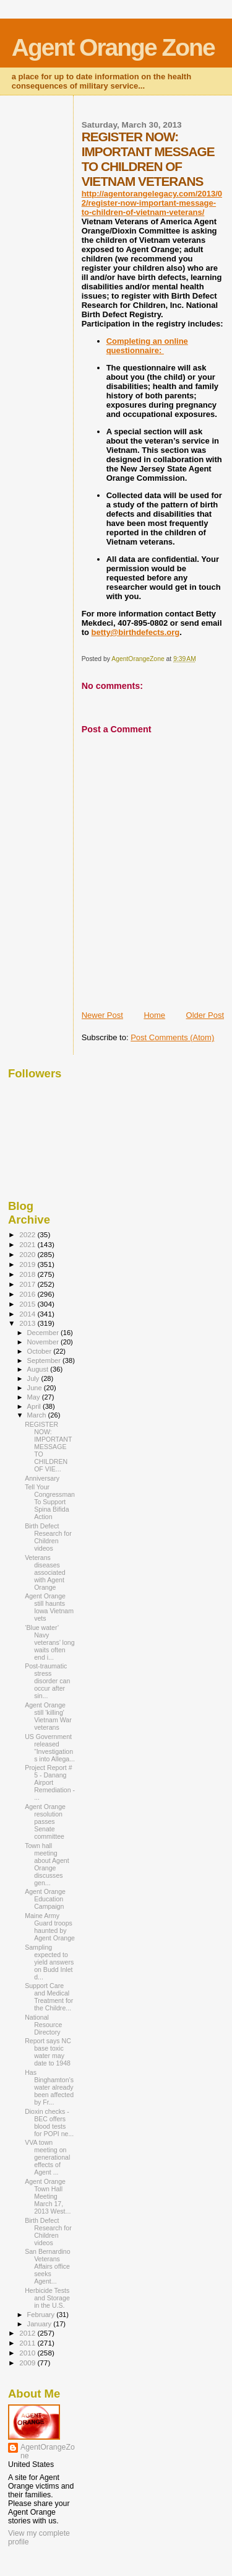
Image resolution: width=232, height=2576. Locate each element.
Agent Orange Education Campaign (45, 1899)
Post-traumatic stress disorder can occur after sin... (47, 1680)
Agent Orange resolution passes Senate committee (45, 1821)
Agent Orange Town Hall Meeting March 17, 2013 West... (48, 2196)
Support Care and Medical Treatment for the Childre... (49, 1997)
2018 (28, 1274)
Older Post (205, 1015)
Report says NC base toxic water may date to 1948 (48, 2052)
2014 (28, 1314)
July (34, 1378)
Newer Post (102, 1015)
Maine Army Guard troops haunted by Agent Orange (50, 1927)
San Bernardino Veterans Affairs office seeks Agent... (48, 2266)
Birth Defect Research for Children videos (48, 1537)
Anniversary (42, 1478)
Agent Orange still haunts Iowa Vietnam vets (49, 1607)
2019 (28, 1264)
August (39, 1369)
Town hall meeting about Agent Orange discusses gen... (47, 1864)
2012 (28, 2333)
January (40, 2324)
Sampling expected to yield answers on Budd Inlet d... (49, 1962)
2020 (28, 1254)
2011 (28, 2343)
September (45, 1360)
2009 (28, 2363)
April (35, 1406)
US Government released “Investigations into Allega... (50, 1748)
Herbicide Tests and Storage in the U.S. (47, 2298)
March (37, 1415)
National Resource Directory (43, 2024)
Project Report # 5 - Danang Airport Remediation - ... (50, 1782)
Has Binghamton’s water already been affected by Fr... (49, 2087)
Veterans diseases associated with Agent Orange (45, 1572)
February (42, 2314)
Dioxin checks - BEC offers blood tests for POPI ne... (49, 2122)
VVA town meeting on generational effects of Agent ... (47, 2157)
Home (154, 1015)
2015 (28, 1304)
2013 (28, 1323)
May (34, 1397)
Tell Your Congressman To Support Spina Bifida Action (50, 1501)
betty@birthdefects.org (136, 632)
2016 (28, 1294)
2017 (28, 1284)
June (35, 1387)
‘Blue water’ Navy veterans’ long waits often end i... (49, 1642)
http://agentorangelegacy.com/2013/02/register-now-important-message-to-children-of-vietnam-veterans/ (152, 203)
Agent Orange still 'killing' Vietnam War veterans (48, 1716)
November (44, 1342)
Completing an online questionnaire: (147, 345)
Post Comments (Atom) (172, 1037)
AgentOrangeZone (47, 2451)
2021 (28, 1244)
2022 (28, 1234)
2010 (28, 2353)
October (40, 1351)
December (44, 1332)
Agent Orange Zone (113, 47)
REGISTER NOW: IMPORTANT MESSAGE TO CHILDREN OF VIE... (48, 1447)
